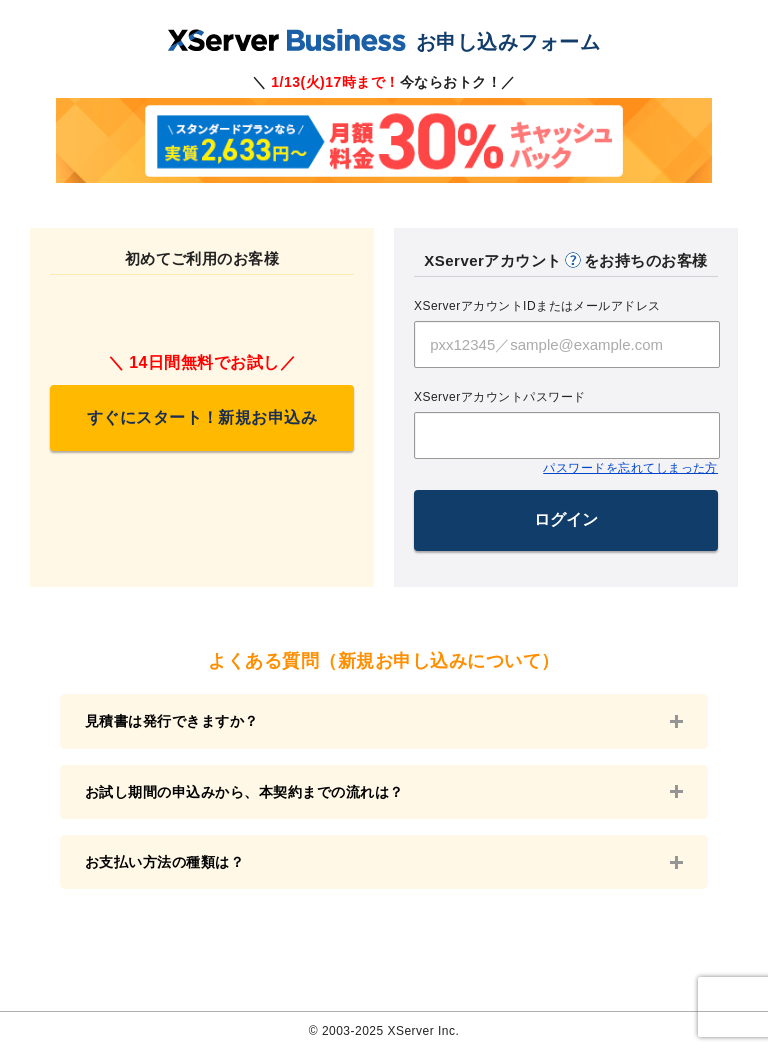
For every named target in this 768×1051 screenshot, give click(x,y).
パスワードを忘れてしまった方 (630, 468)
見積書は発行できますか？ (172, 721)
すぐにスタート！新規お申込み (202, 417)
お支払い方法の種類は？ (164, 862)
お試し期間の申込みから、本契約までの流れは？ (244, 792)
